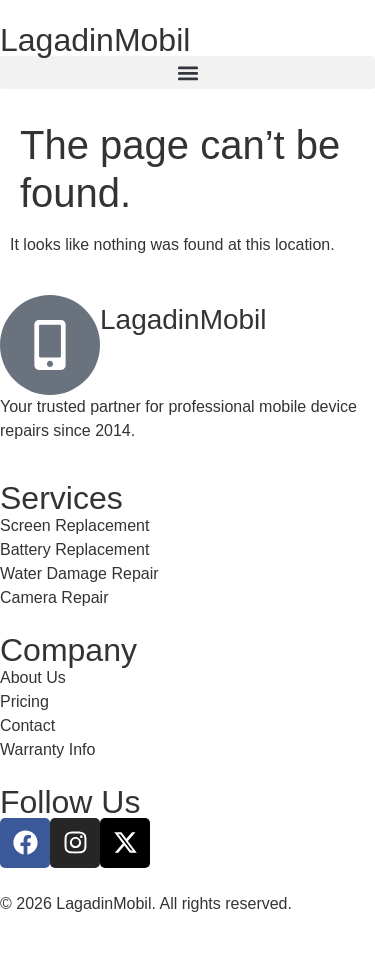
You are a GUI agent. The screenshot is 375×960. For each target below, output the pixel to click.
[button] (187, 72)
